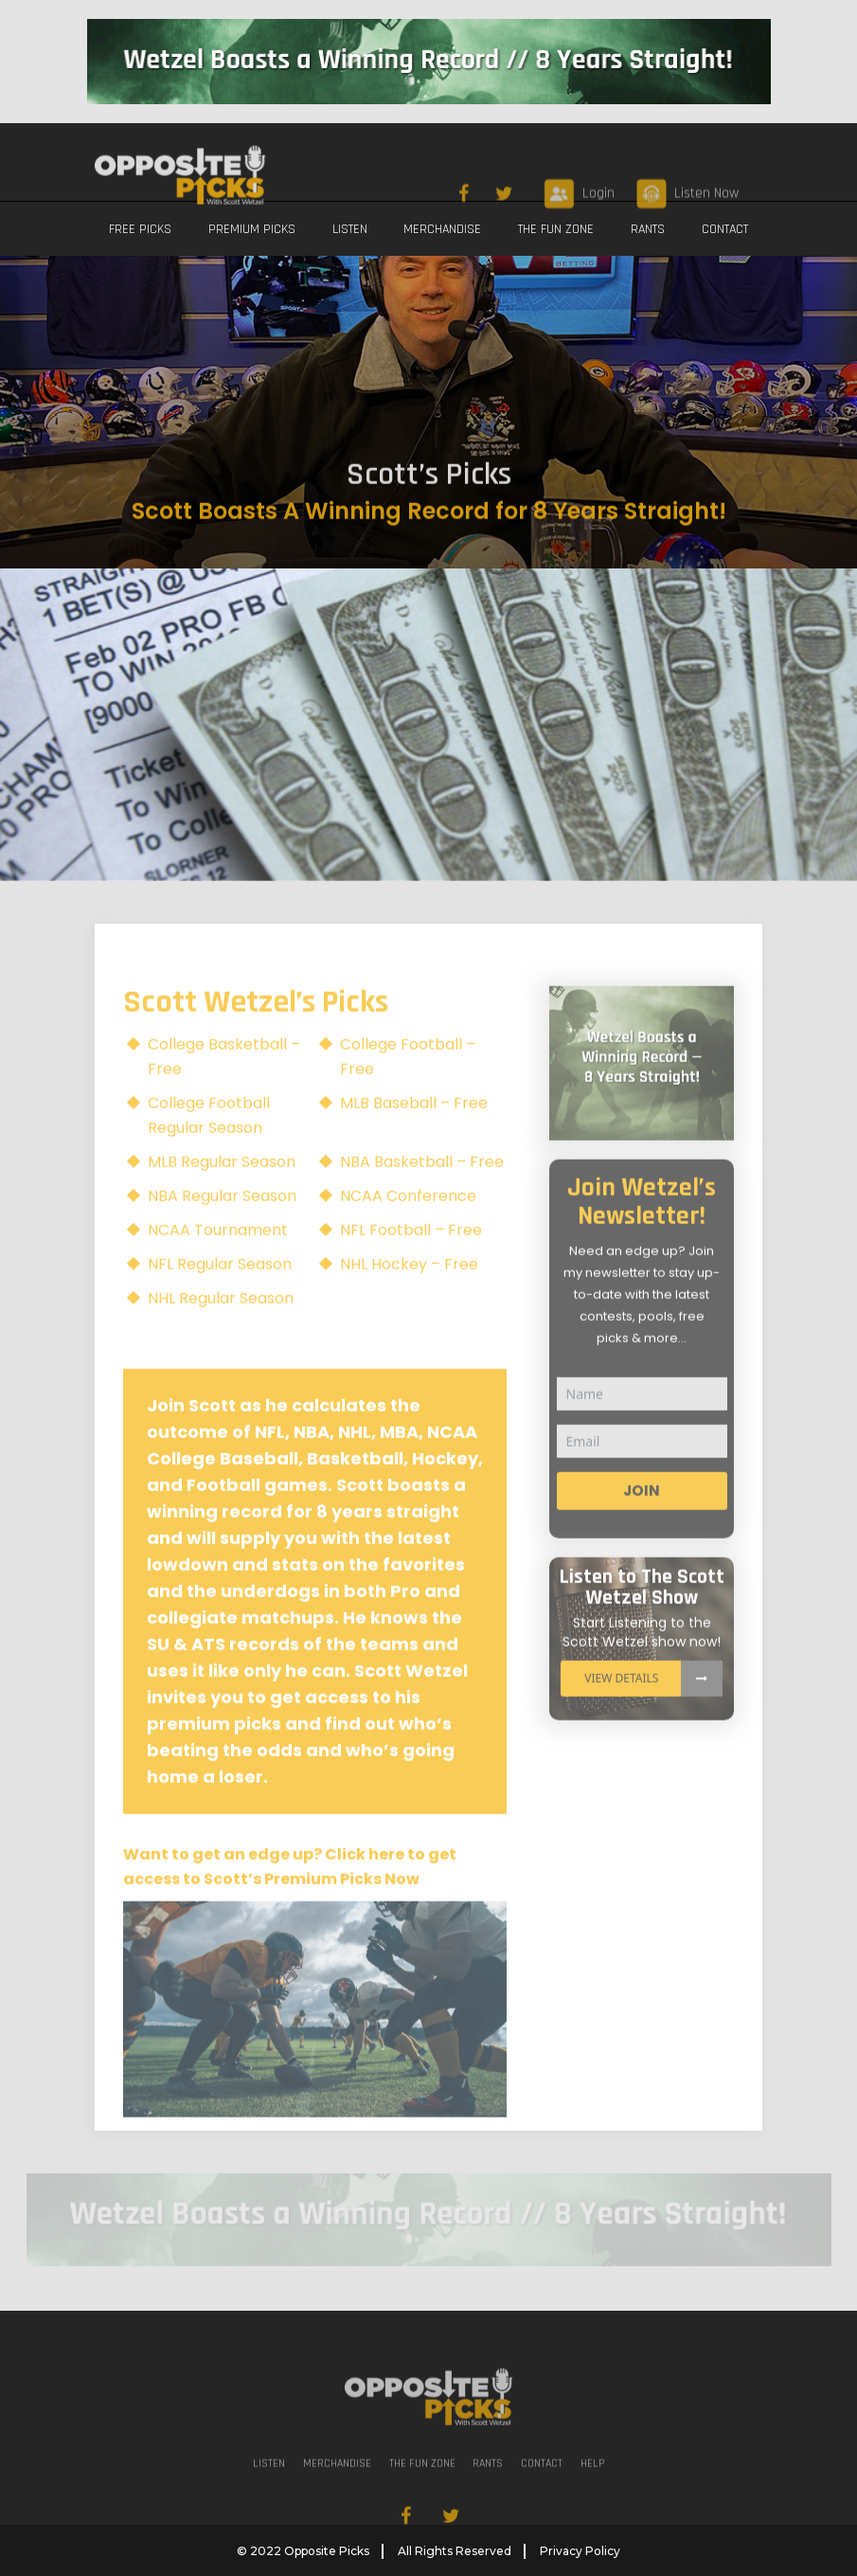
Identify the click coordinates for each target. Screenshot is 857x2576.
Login (598, 273)
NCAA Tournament (218, 1259)
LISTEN (349, 229)
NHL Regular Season (221, 1328)
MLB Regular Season (221, 1191)
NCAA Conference (408, 1225)
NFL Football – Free (411, 1259)
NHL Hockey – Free (409, 1294)
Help (592, 2493)
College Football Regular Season (209, 1145)
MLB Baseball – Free (414, 1133)
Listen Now (706, 273)
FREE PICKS (140, 229)
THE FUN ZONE (556, 229)
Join (642, 1519)
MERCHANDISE (442, 229)
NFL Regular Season (220, 1294)
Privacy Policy (580, 2550)
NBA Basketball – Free (422, 1191)
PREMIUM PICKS (251, 229)
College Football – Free (407, 1086)
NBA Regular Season (222, 1225)
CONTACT (725, 229)
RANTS (648, 229)
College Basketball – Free (224, 1086)
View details (653, 1707)
